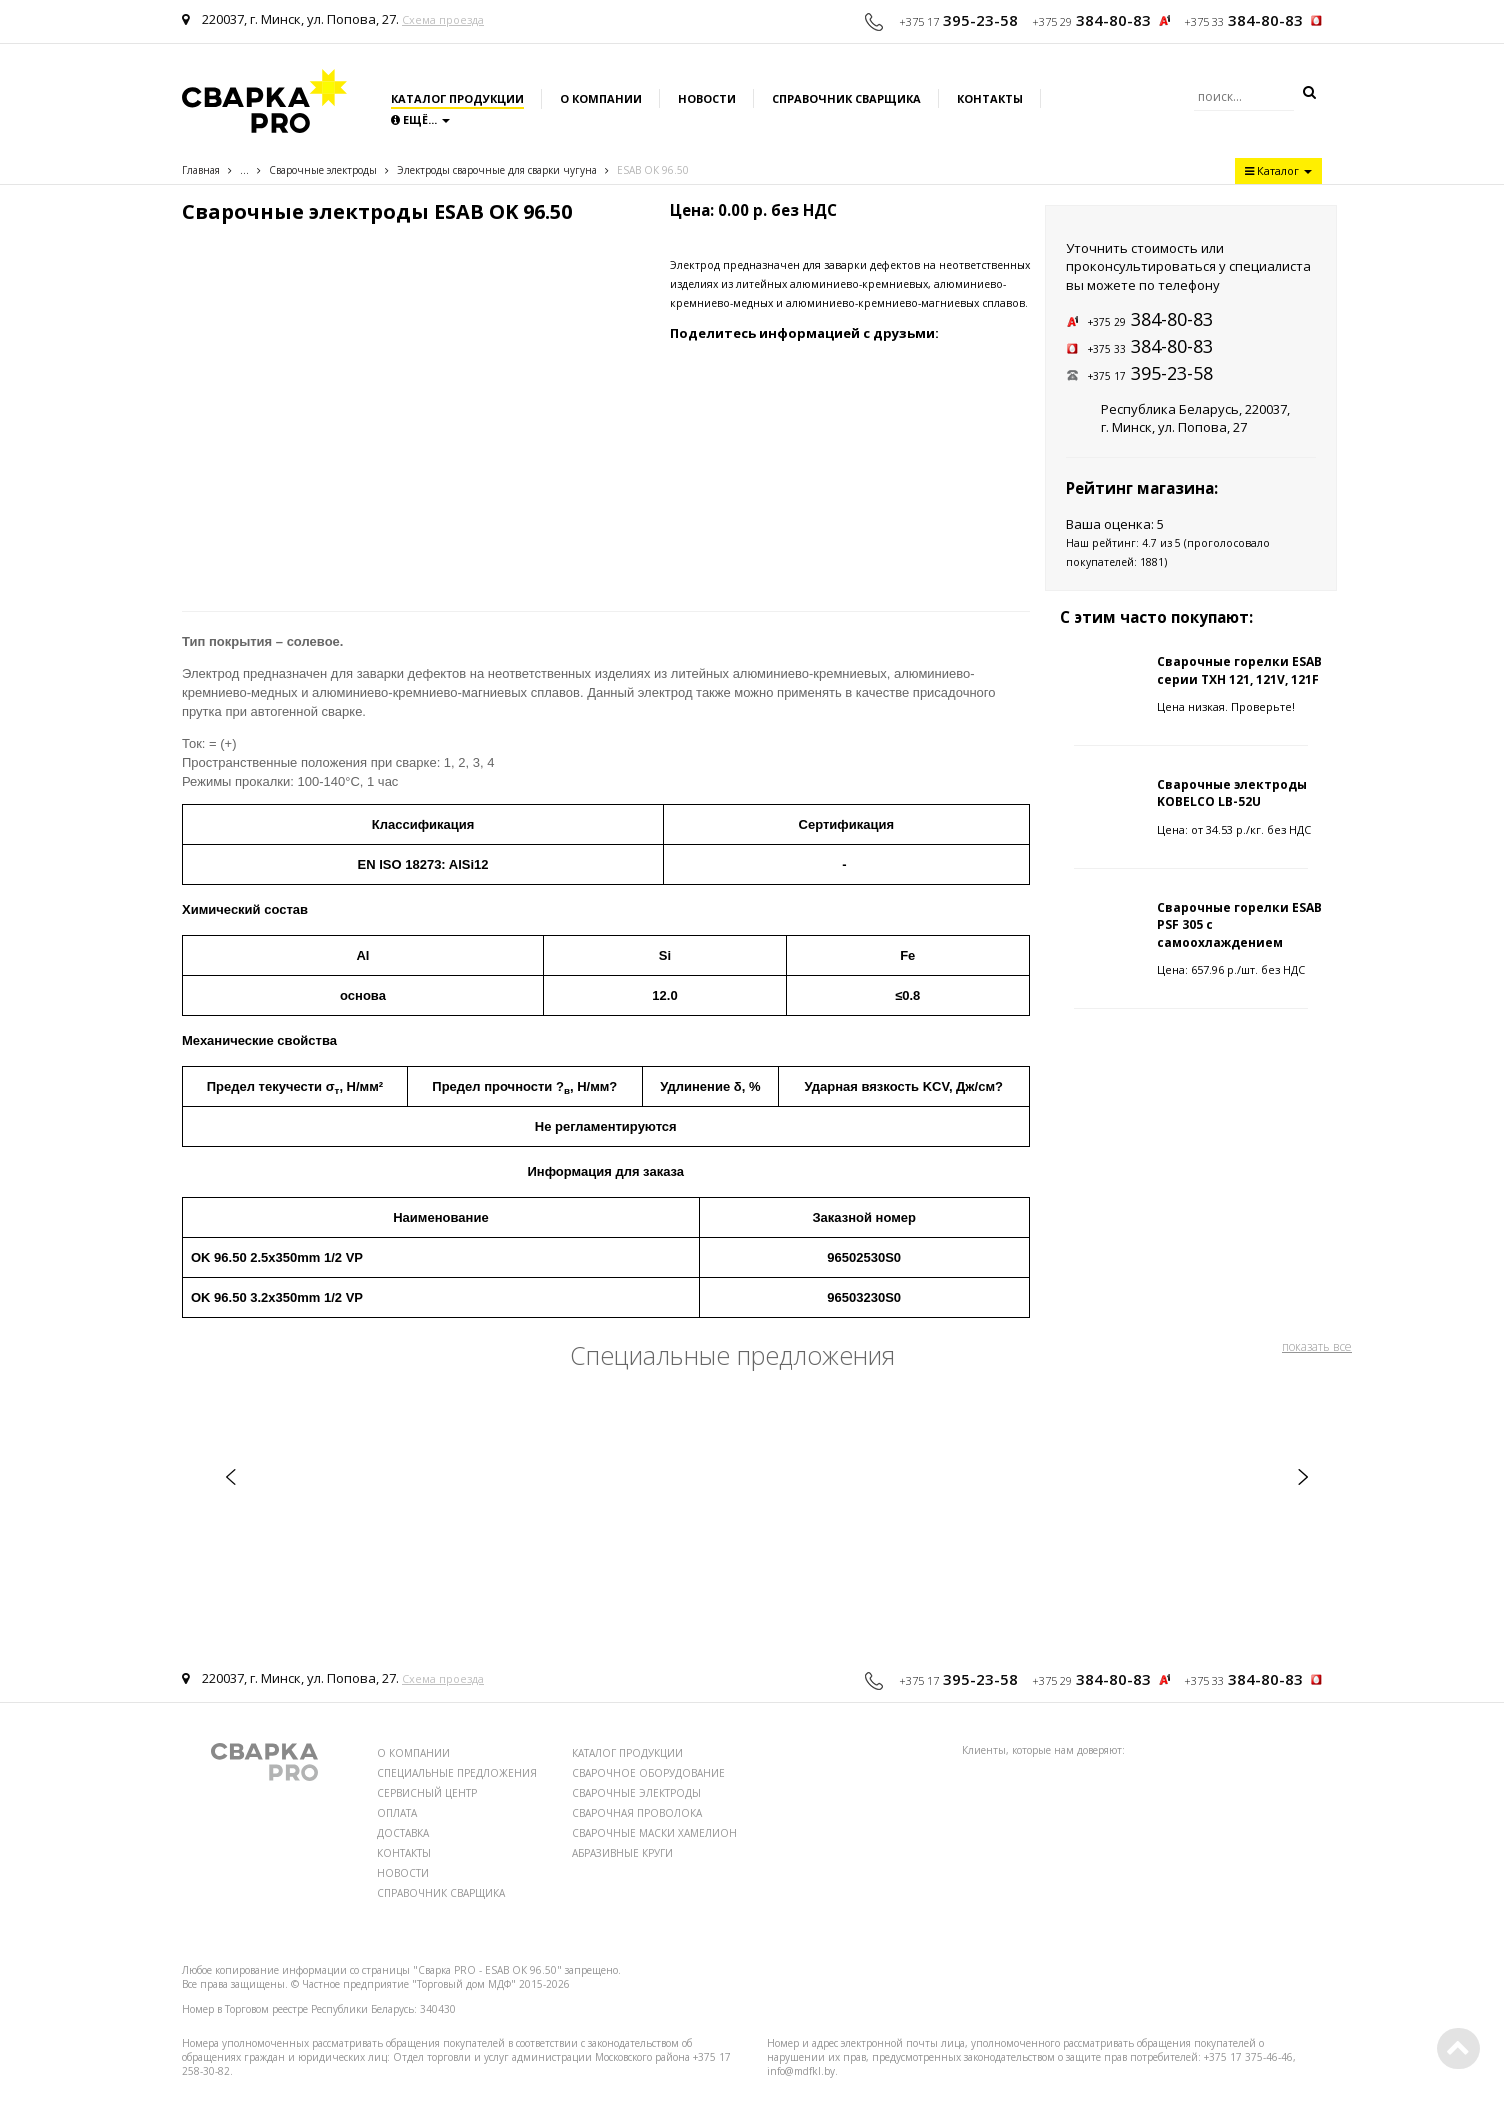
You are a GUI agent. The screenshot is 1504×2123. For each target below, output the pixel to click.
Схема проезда (443, 19)
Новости (707, 98)
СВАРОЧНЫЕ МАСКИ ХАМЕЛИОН (654, 1833)
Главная (201, 170)
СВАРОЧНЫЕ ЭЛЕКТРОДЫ (636, 1793)
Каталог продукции (457, 98)
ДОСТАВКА (403, 1833)
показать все (1317, 1346)
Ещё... (420, 119)
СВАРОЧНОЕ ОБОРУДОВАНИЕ (648, 1773)
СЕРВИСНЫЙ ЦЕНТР (427, 1793)
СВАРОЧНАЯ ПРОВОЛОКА (637, 1813)
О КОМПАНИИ (413, 1753)
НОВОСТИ (403, 1873)
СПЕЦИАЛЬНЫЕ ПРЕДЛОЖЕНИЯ (457, 1773)
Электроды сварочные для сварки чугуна (497, 170)
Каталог (1278, 170)
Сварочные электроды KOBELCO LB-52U (1232, 793)
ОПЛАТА (397, 1813)
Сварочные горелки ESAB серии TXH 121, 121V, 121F (1239, 670)
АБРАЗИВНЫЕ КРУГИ (622, 1853)
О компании (601, 98)
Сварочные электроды (323, 170)
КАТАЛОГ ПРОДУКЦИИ (627, 1753)
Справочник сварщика (846, 98)
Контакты (990, 98)
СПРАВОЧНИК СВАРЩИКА (441, 1893)
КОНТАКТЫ (404, 1853)
